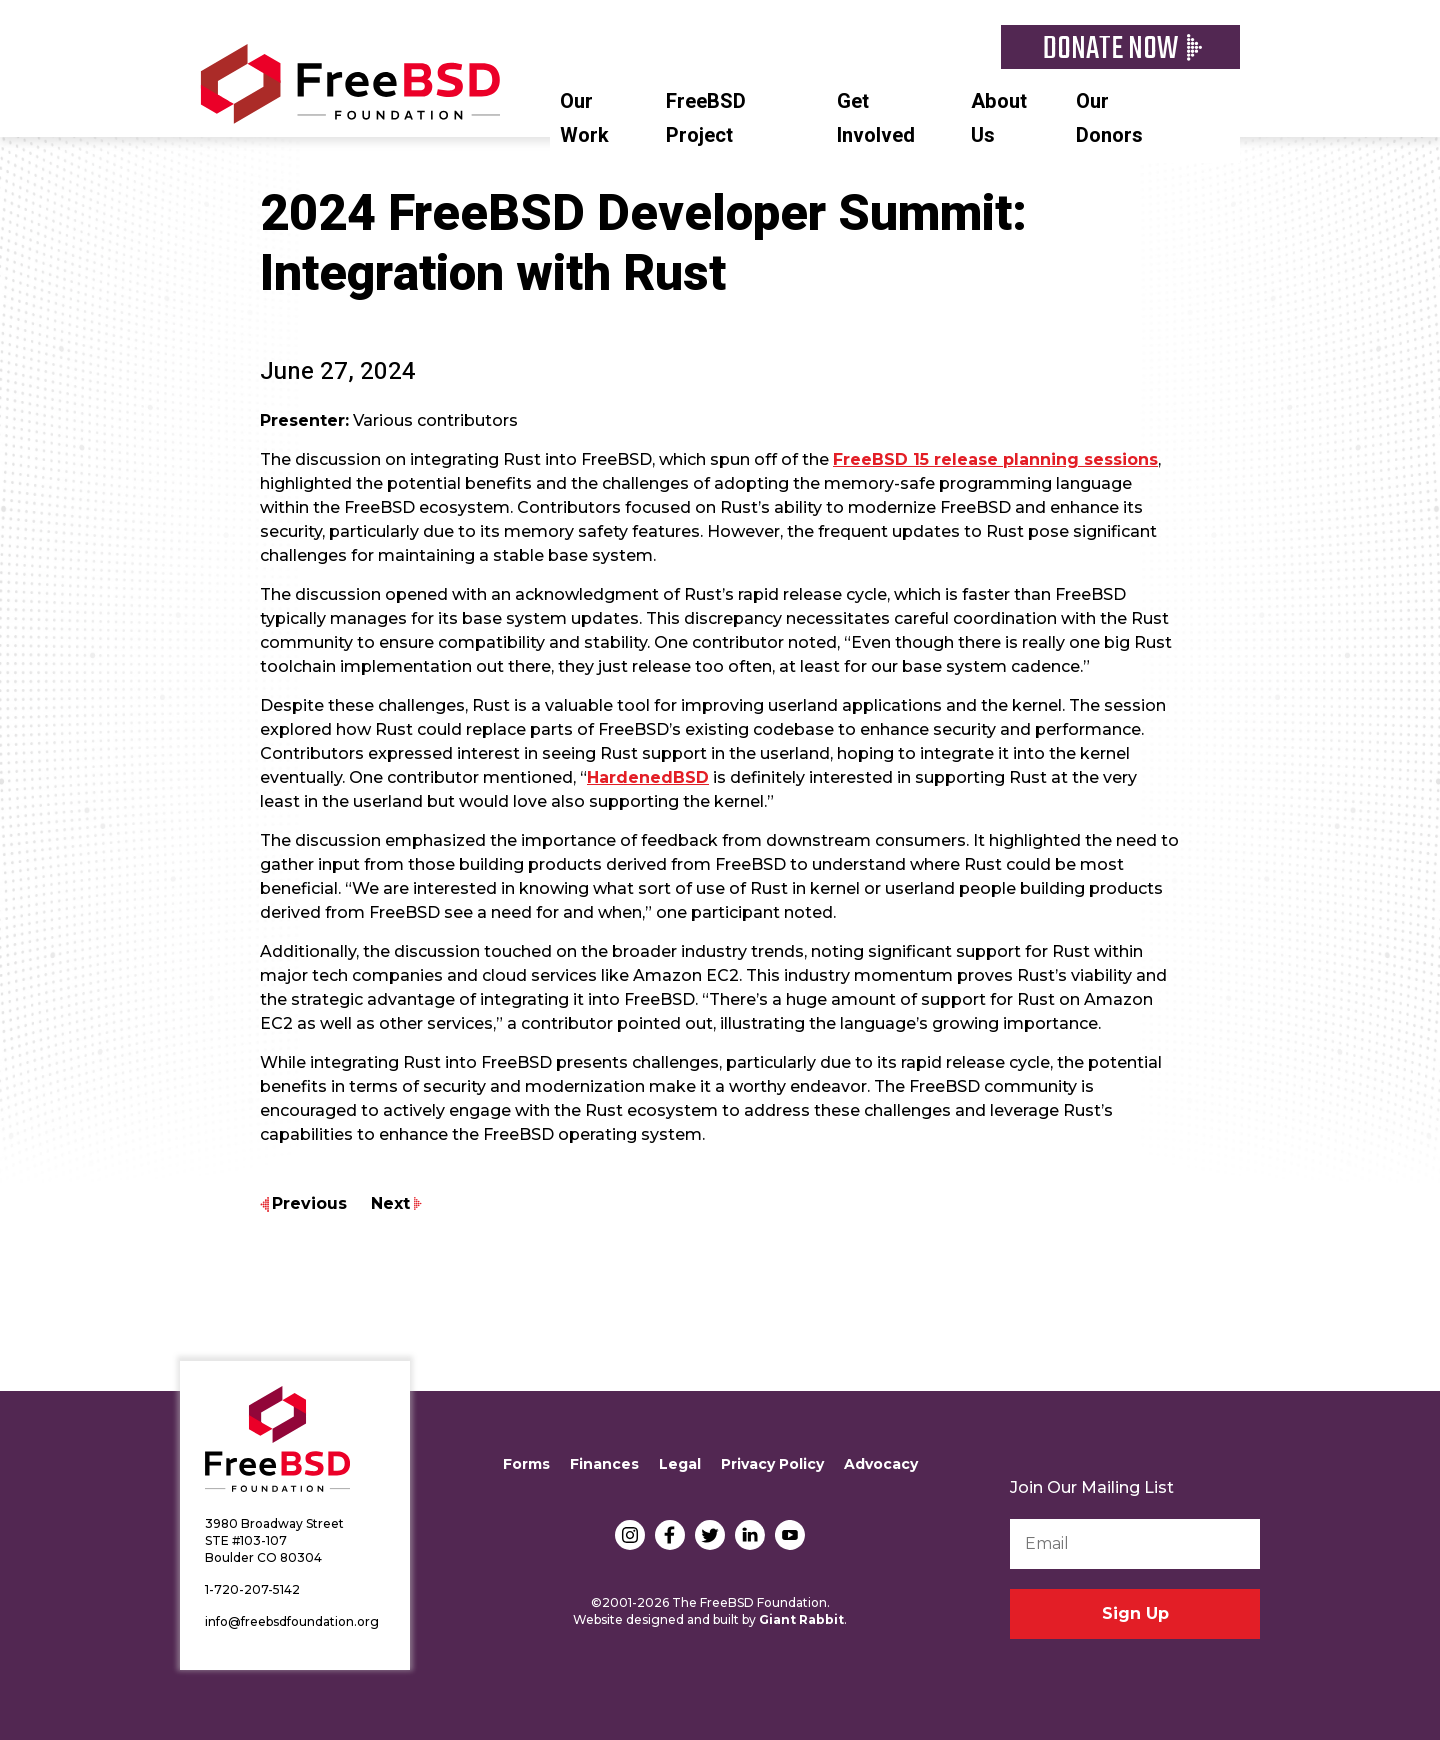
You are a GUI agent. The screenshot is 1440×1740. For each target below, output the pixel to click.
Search (1230, 99)
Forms (526, 1464)
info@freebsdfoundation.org (292, 1621)
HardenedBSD (648, 777)
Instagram (630, 1535)
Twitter (710, 1535)
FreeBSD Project (706, 118)
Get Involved (876, 118)
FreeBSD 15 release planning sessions (995, 459)
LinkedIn (750, 1535)
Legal (680, 1464)
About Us (999, 118)
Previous (309, 1203)
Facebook (670, 1535)
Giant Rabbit (801, 1619)
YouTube (790, 1535)
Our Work (584, 118)
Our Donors (1109, 118)
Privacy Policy (772, 1464)
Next (390, 1203)
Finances (604, 1464)
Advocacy (881, 1464)
